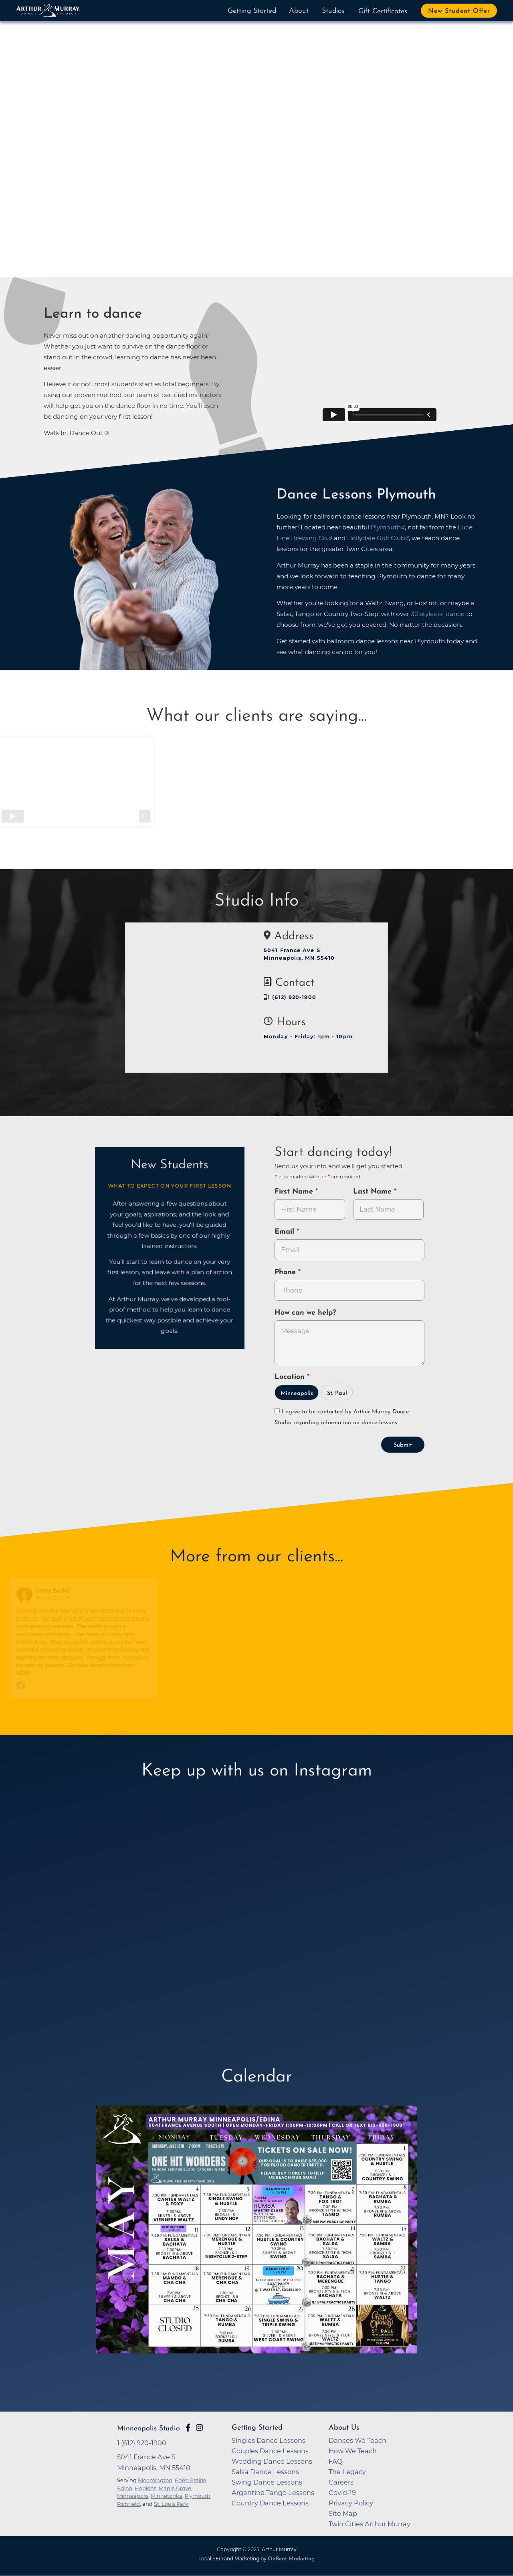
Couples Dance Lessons (270, 2451)
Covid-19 (342, 2493)
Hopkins (145, 2488)
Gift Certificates (382, 11)
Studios (333, 11)
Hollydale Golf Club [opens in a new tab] (376, 538)
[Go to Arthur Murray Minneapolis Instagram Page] (199, 2427)
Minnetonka (166, 2496)
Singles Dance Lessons (268, 2440)
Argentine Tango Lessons (273, 2493)
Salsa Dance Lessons (265, 2472)
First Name (295, 1192)
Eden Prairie (190, 2480)
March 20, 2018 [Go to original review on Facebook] (55, 1598)
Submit (403, 1445)
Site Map (343, 2513)
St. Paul (337, 1393)
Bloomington (155, 2480)
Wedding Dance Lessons (272, 2461)
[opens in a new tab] (256, 2242)
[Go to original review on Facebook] (86, 1686)
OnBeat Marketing (291, 2559)
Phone (286, 1272)
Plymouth (197, 2496)
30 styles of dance (438, 614)
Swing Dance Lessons (267, 2482)
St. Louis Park (171, 2504)
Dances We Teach (357, 2440)
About (299, 11)
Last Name (373, 1192)
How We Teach (353, 2451)
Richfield (128, 2504)
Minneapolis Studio (148, 2428)
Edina (124, 2488)
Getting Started (252, 11)
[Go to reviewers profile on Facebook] (27, 1594)
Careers (341, 2482)
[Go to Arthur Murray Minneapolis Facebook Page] (188, 2427)
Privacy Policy (351, 2503)
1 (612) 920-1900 (290, 997)
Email (286, 1232)
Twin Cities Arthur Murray (369, 2524)
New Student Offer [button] (459, 11)
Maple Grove (175, 2488)
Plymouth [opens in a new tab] (386, 527)
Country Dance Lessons (270, 2503)
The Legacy (347, 2472)
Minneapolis (297, 1393)
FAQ (336, 2461)
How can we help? (305, 1313)
